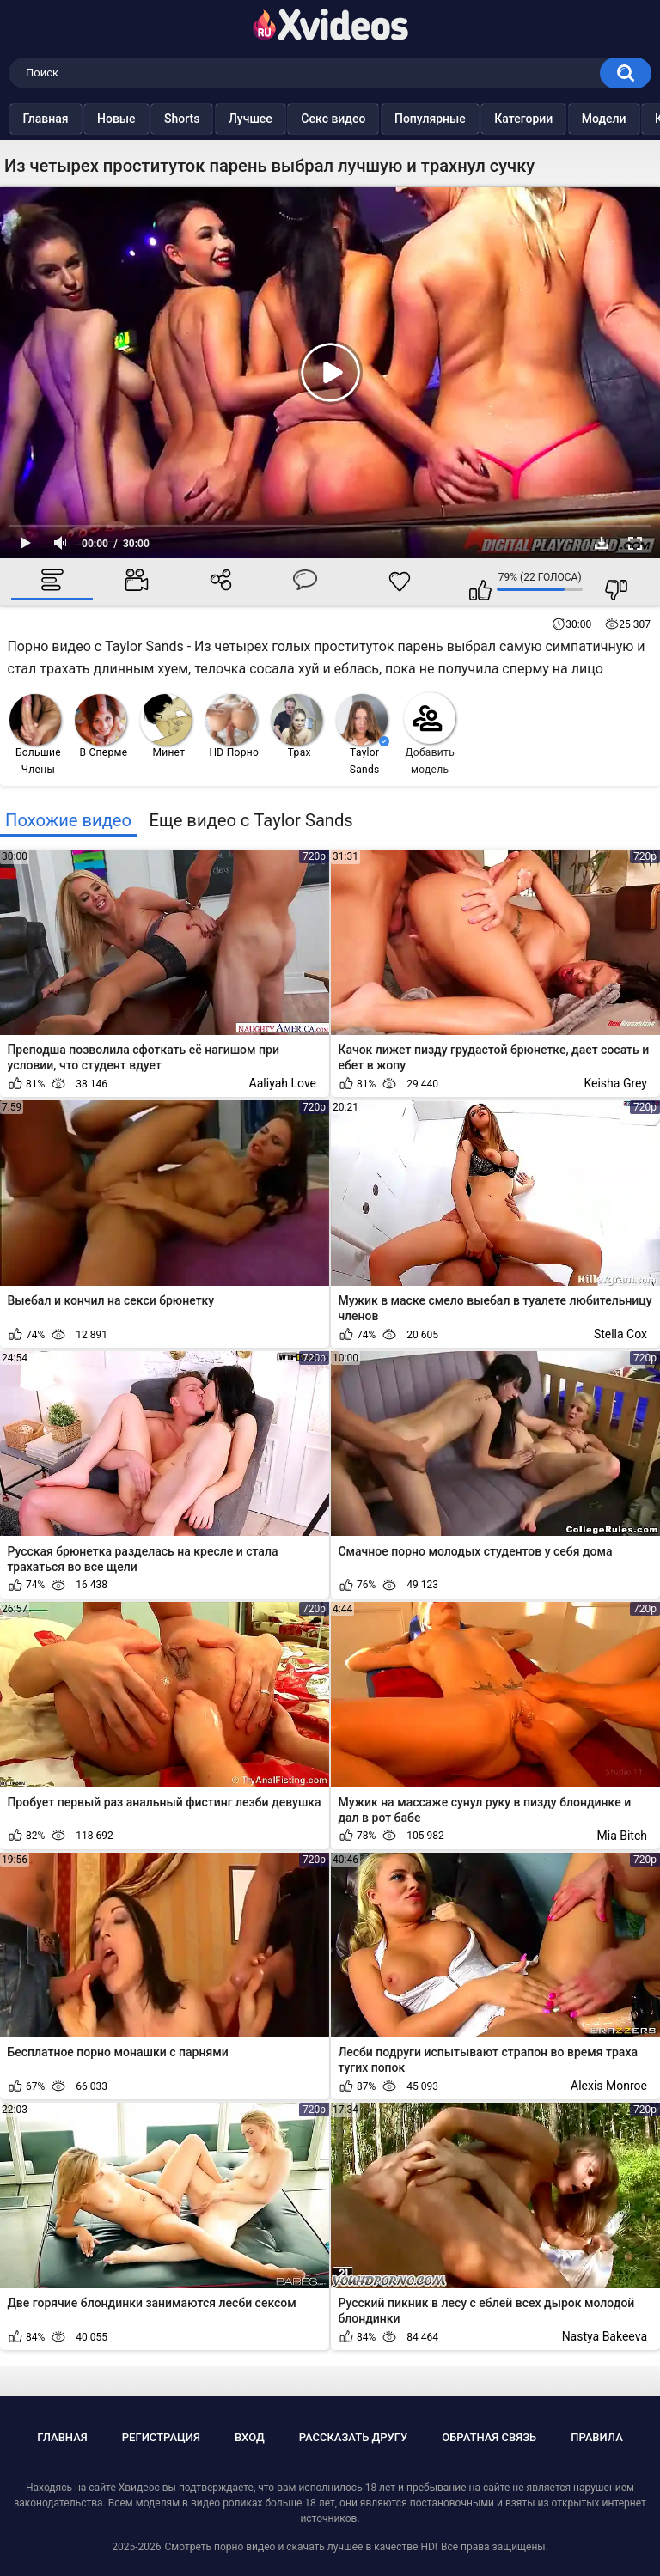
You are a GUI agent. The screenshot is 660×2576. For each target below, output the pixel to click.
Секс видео (366, 118)
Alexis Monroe (609, 2085)
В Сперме (101, 726)
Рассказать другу (353, 2437)
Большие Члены (35, 735)
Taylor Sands (362, 735)
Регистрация (161, 2437)
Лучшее (283, 118)
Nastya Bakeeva (604, 2336)
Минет (166, 726)
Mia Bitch (622, 1835)
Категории (557, 118)
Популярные (462, 118)
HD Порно (232, 726)
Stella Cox (620, 1334)
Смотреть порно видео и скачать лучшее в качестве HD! (300, 2547)
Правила (597, 2437)
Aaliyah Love (282, 1083)
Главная (78, 118)
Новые (149, 118)
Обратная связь (489, 2437)
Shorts (215, 118)
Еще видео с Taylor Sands (250, 820)
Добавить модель (429, 734)
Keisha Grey (615, 1083)
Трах (296, 726)
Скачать (601, 543)
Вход (250, 2437)
